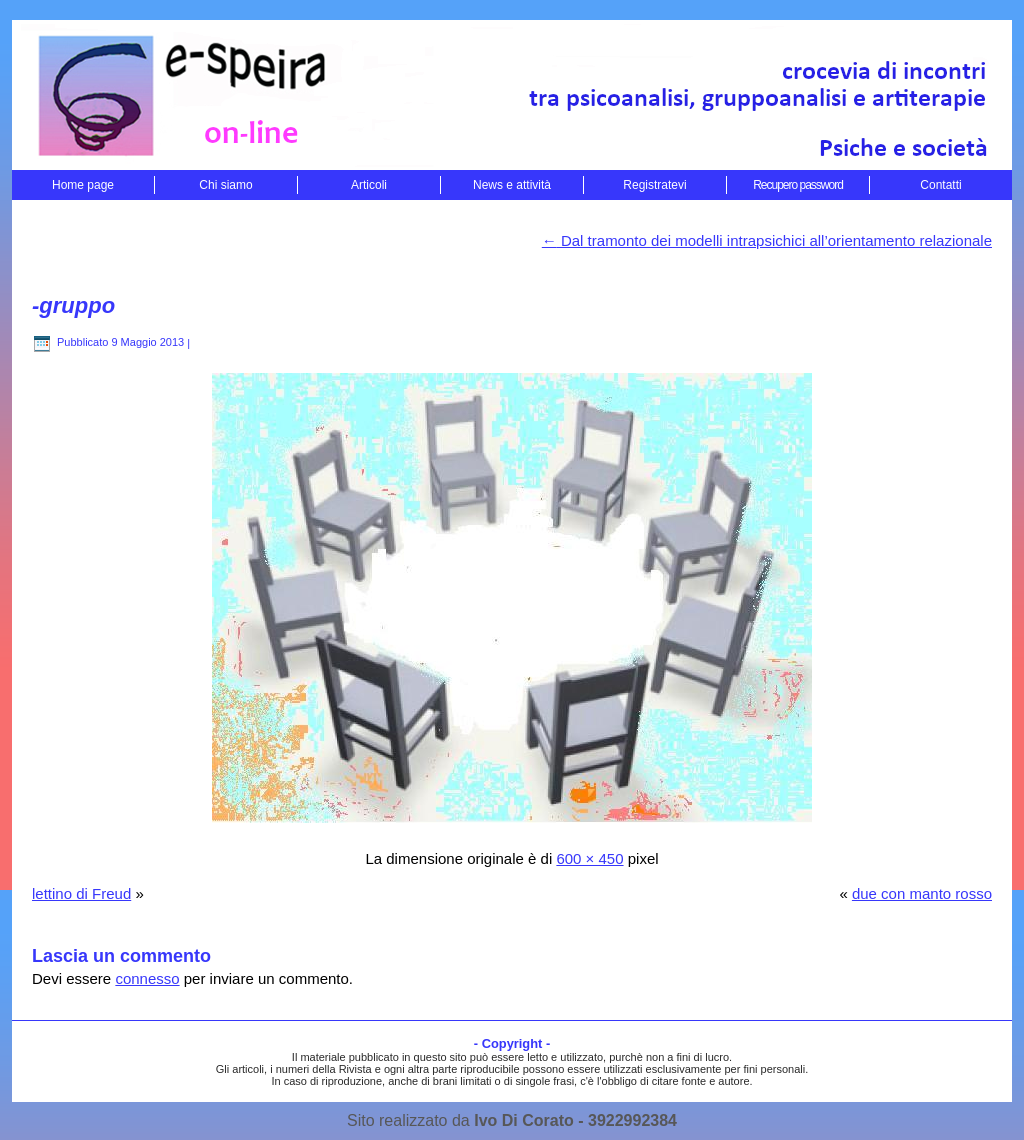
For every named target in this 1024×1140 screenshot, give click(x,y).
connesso (147, 978)
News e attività (512, 185)
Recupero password (798, 185)
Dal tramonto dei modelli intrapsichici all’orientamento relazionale (767, 240)
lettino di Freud (81, 893)
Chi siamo (225, 185)
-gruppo (73, 305)
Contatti (940, 185)
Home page (83, 185)
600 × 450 (589, 858)
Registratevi (654, 185)
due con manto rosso (922, 893)
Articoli (369, 185)
